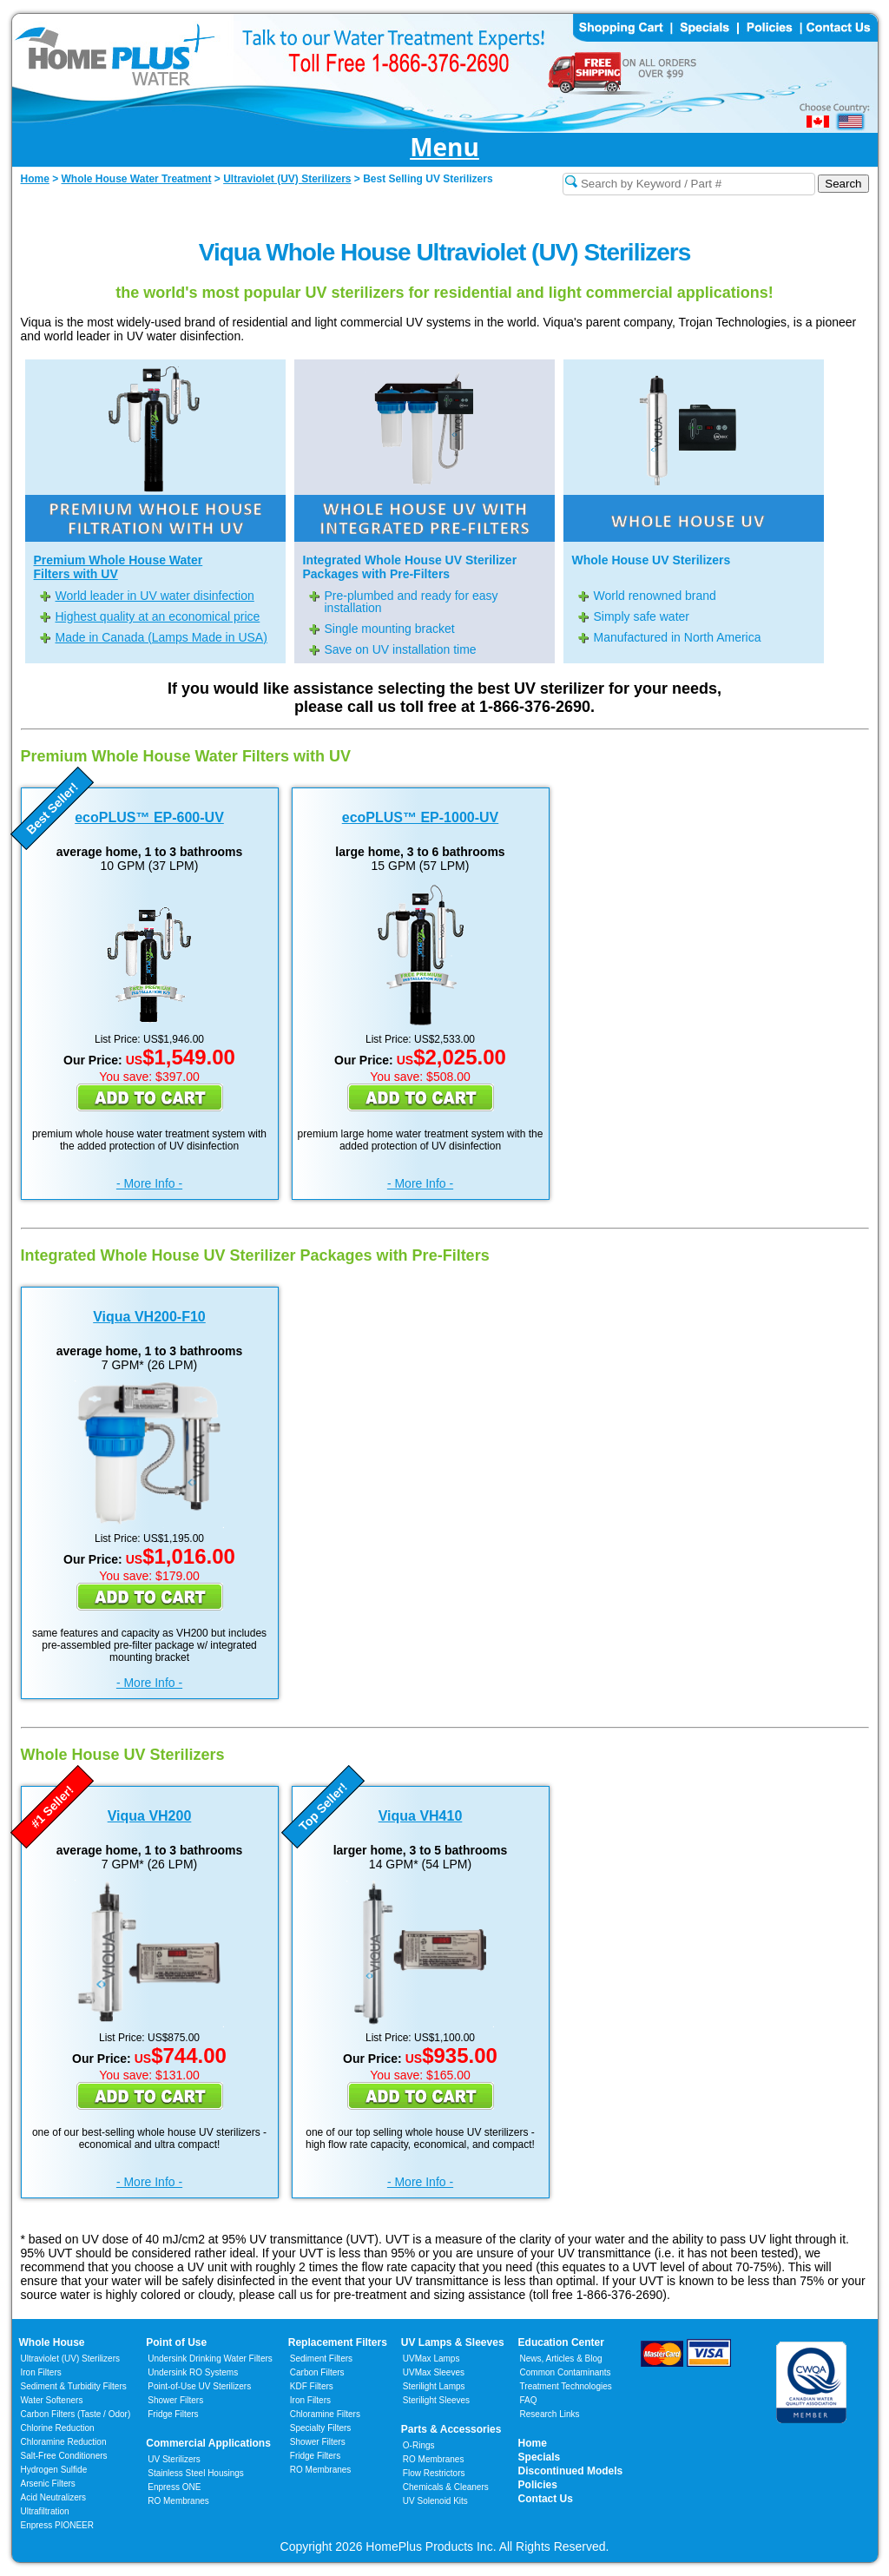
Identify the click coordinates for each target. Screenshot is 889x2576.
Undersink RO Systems (193, 2372)
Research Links (550, 2414)
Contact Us (545, 2499)
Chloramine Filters (325, 2414)
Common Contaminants (565, 2372)
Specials (539, 2457)
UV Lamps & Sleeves (452, 2342)
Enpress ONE (174, 2487)
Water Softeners (52, 2400)
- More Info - (149, 1183)
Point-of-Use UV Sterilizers (199, 2386)
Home (532, 2443)
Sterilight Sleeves (436, 2400)
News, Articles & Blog (561, 2358)
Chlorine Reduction (58, 2428)
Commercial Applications (208, 2443)
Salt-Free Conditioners (64, 2456)
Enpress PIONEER (57, 2525)
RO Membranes (178, 2501)
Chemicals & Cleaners (446, 2487)
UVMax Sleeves (433, 2372)
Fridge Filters (173, 2414)
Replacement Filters (337, 2342)
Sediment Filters (321, 2358)
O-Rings (419, 2445)
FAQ (528, 2400)
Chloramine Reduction (64, 2442)
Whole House (52, 2342)
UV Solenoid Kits (435, 2501)
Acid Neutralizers (54, 2497)
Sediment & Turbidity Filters (74, 2386)
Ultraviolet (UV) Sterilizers (70, 2358)
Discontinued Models (570, 2471)
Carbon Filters (76, 2414)
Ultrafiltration (45, 2511)
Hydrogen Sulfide (54, 2469)
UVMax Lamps (431, 2358)
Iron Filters (41, 2372)
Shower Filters (175, 2400)
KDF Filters (311, 2386)
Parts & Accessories (451, 2429)
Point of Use (176, 2342)
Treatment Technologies (566, 2386)
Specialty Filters (321, 2428)
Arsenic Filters (48, 2483)
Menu (444, 148)
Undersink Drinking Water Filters (210, 2358)
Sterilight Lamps (434, 2386)
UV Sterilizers (174, 2459)
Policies (537, 2485)
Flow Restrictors (434, 2473)
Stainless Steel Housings (196, 2473)
